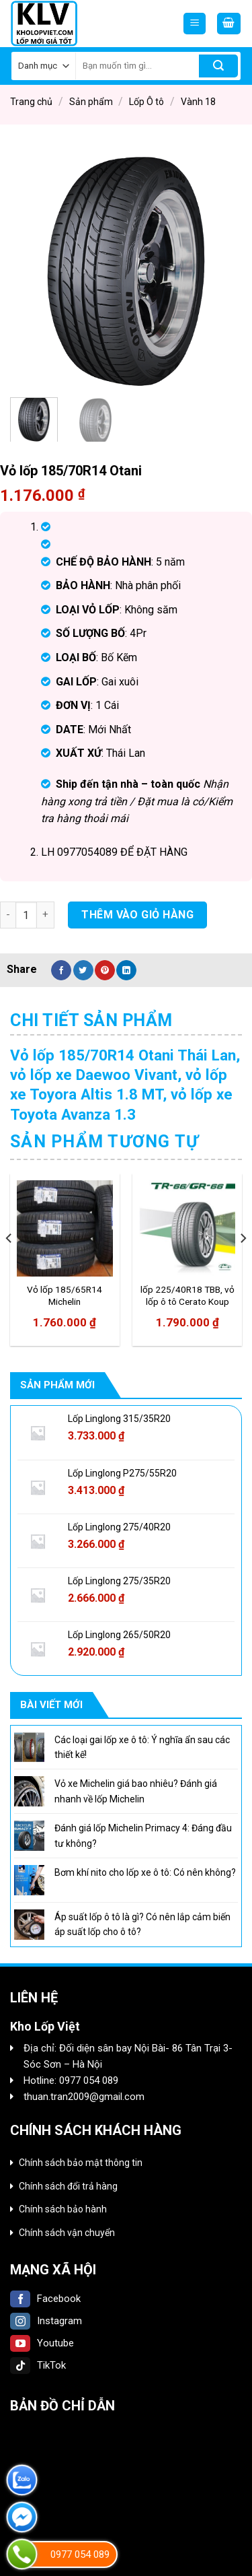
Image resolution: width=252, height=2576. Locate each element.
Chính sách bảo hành (63, 2209)
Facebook (45, 2299)
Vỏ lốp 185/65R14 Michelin (64, 1295)
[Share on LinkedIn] (126, 970)
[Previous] (9, 1265)
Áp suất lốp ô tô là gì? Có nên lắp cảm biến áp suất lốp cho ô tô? (142, 1924)
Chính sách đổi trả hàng (68, 2186)
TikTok (38, 2365)
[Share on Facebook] (61, 970)
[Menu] (194, 24)
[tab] (126, 1020)
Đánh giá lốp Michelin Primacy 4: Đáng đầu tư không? (143, 1835)
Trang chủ (31, 101)
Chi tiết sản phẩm (91, 1020)
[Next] (242, 1265)
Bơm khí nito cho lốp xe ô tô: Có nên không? (145, 1872)
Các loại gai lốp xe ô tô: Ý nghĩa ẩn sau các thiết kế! (142, 1747)
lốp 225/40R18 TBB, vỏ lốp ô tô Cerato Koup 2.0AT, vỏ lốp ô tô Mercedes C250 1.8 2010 (187, 1296)
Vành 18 (198, 101)
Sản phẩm (91, 101)
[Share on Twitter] (83, 970)
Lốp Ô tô (146, 101)
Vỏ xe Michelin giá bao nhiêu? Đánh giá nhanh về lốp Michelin (135, 1791)
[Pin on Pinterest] (105, 970)
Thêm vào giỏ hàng (137, 914)
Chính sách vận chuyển (67, 2232)
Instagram (46, 2321)
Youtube (42, 2343)
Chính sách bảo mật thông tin (80, 2162)
